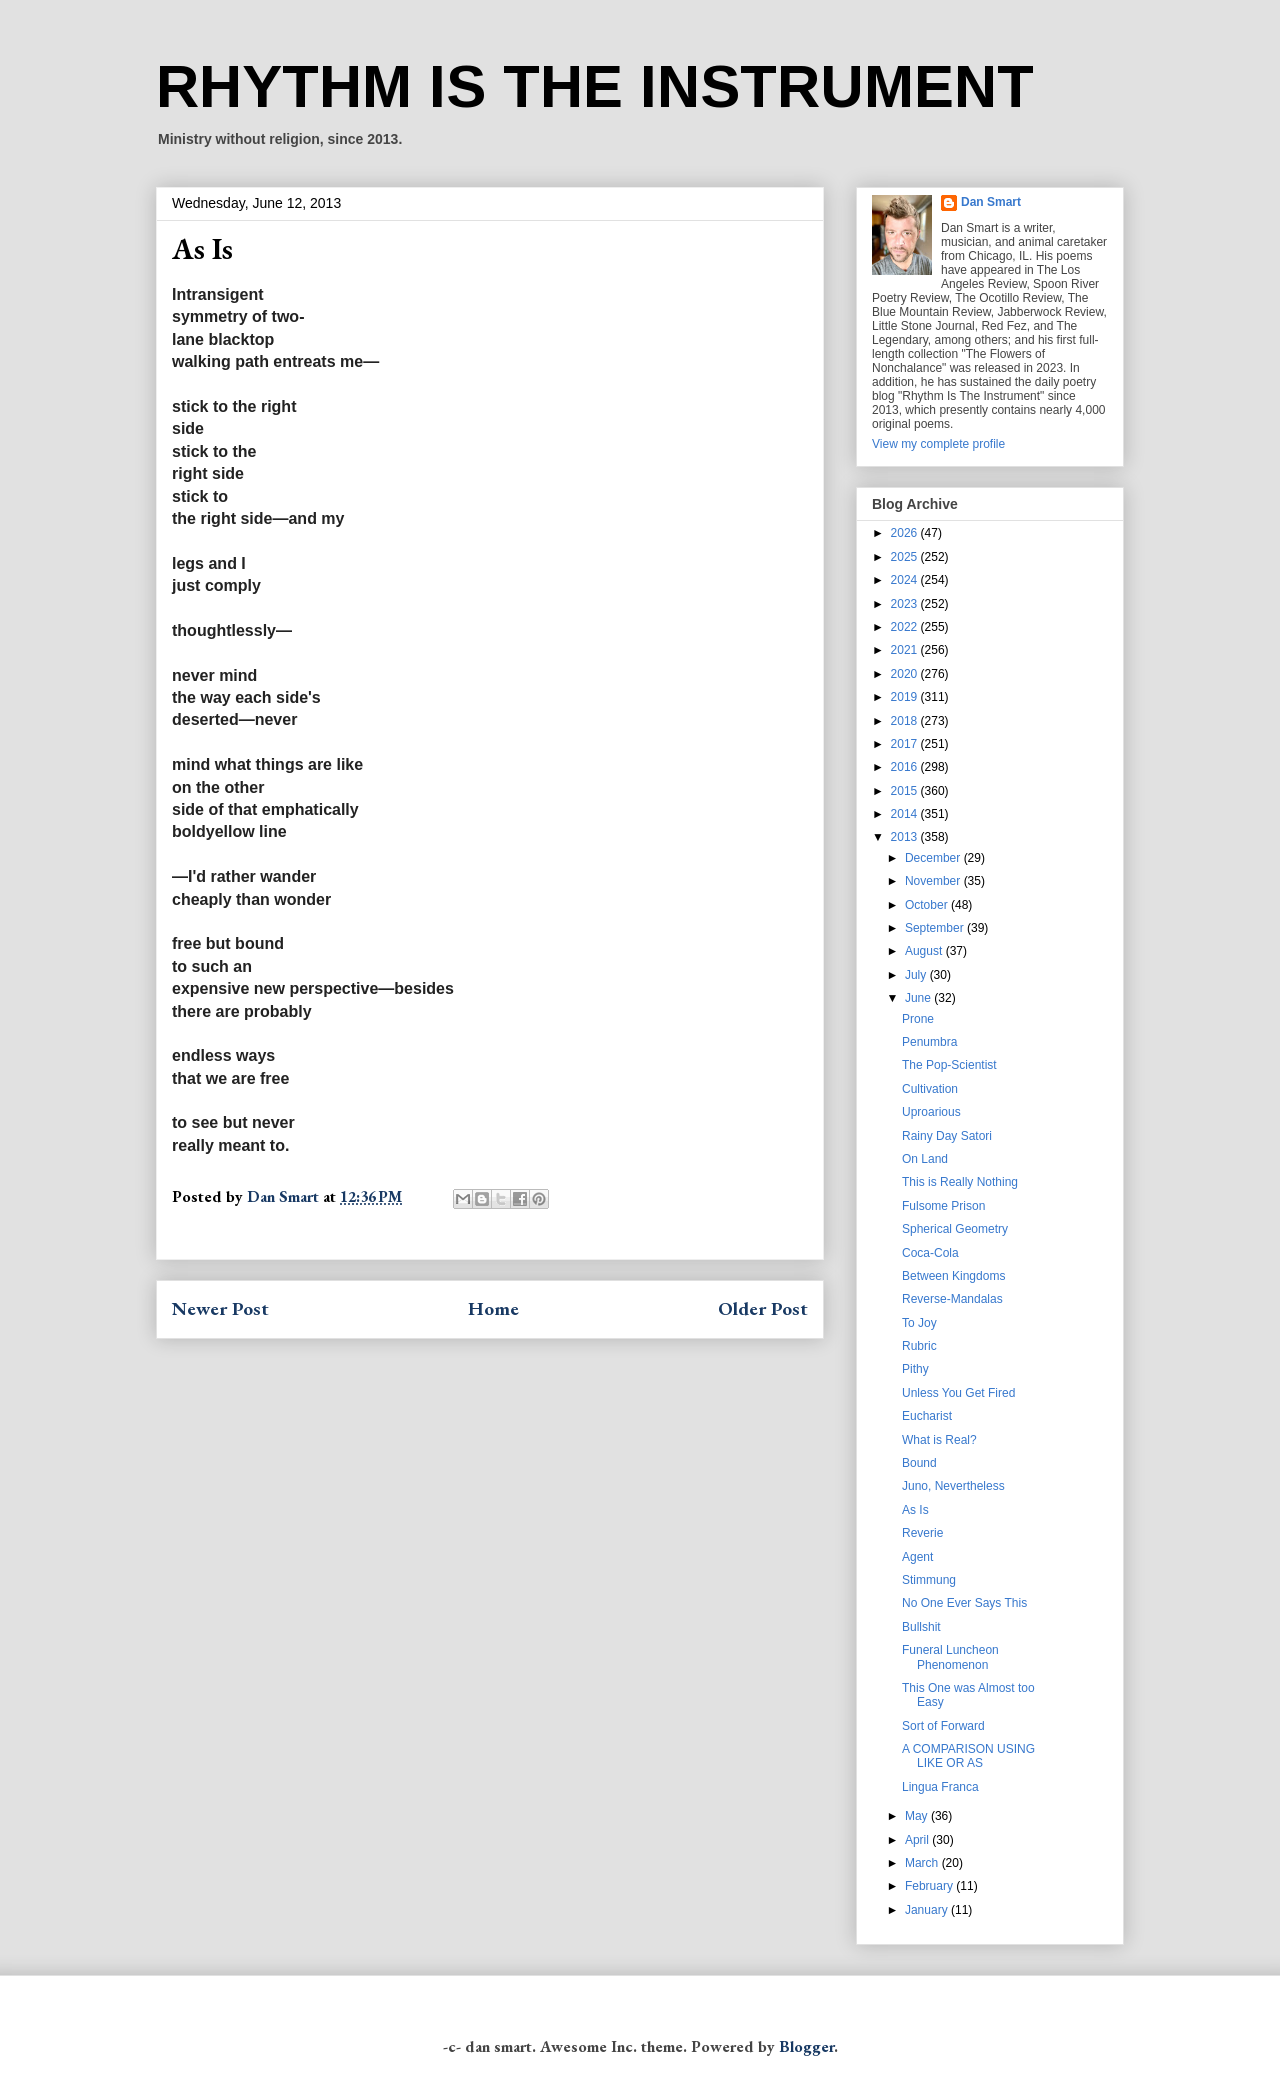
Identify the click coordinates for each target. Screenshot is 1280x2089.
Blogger (806, 2046)
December (934, 858)
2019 (906, 697)
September (936, 928)
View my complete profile (938, 444)
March (923, 1863)
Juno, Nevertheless (953, 1486)
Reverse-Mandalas (952, 1299)
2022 (906, 627)
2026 (906, 533)
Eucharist (927, 1416)
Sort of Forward (943, 1726)
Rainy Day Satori (947, 1136)
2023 (906, 604)
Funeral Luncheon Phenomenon (950, 1657)
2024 (906, 580)
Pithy (915, 1369)
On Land (925, 1159)
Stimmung (929, 1580)
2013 (906, 837)
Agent (917, 1557)
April (918, 1840)
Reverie (922, 1533)
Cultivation (930, 1089)
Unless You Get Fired (958, 1393)
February (930, 1886)
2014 (906, 814)
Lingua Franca (940, 1787)
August (925, 951)
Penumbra (929, 1042)
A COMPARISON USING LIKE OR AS (968, 1756)
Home (493, 1308)
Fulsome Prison (943, 1206)
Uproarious (931, 1112)
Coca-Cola (930, 1253)
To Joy (919, 1323)
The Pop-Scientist (949, 1065)
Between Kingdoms (953, 1276)
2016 (906, 767)
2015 (906, 791)
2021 (906, 650)
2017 (906, 744)
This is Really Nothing (960, 1182)
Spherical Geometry (955, 1229)
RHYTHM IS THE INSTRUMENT (595, 86)
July (917, 975)
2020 (906, 674)
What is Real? (939, 1440)
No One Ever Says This (964, 1603)
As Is (915, 1510)
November (934, 881)
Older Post (763, 1308)
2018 (906, 721)
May (918, 1816)
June (919, 998)
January (928, 1910)
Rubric (919, 1346)
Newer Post (220, 1308)
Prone (918, 1019)
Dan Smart (991, 202)
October (928, 905)
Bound (919, 1463)
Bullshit (921, 1627)
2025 (906, 557)
